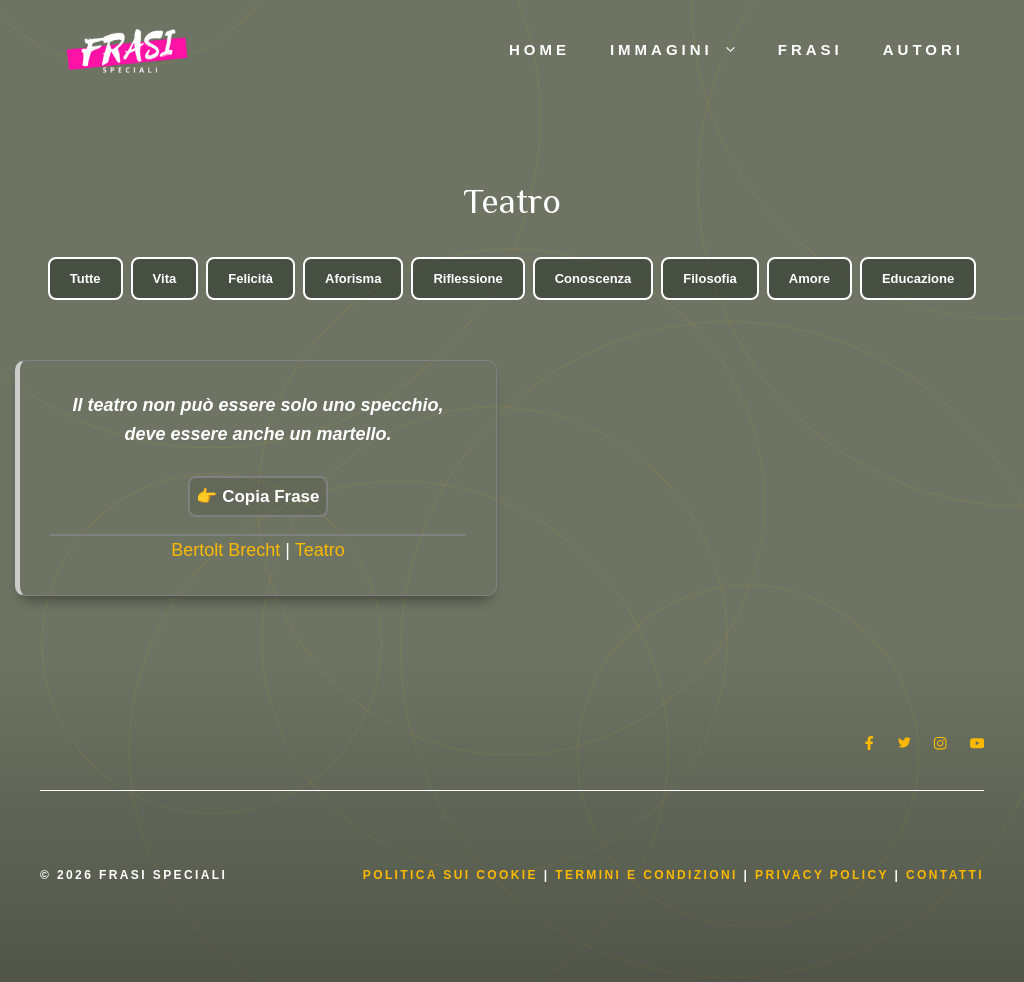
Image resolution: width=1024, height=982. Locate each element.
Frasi (810, 49)
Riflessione (467, 278)
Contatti (945, 875)
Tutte (85, 278)
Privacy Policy (824, 875)
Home (539, 49)
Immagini (684, 50)
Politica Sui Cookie (450, 875)
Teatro (320, 550)
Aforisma (353, 278)
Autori (923, 49)
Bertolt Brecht (225, 550)
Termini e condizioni (646, 875)
